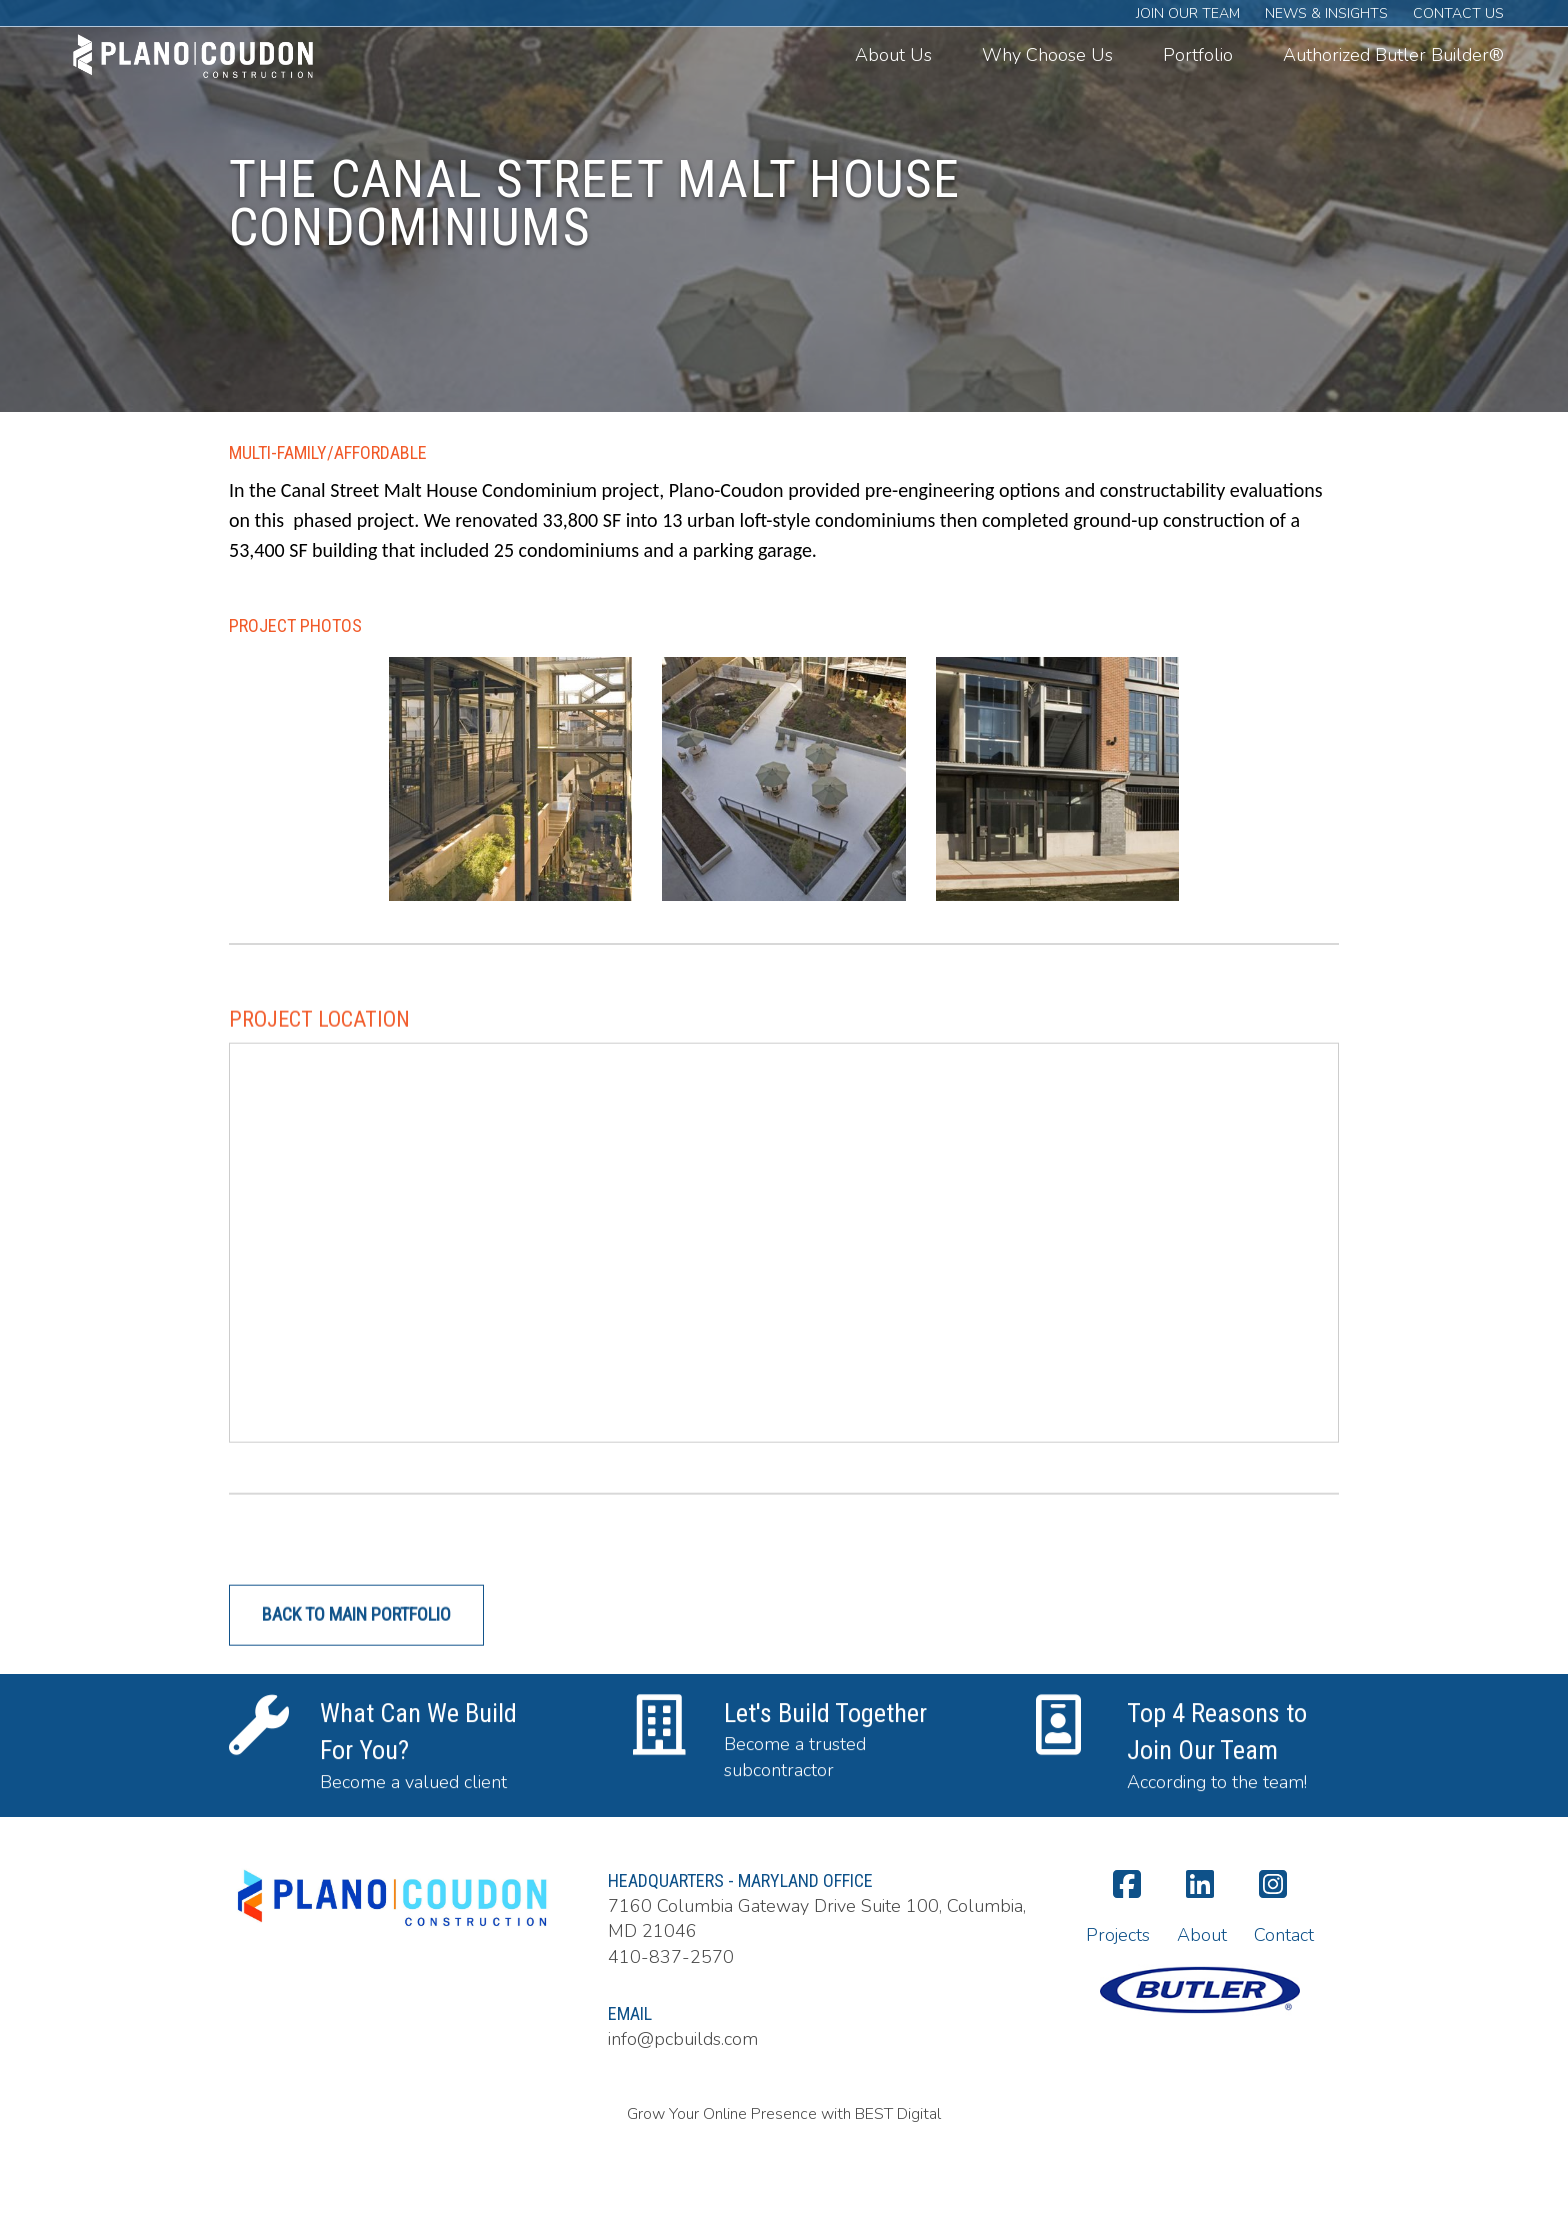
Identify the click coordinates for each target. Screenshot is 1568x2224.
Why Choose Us (1047, 55)
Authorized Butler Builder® (1393, 55)
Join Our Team (1188, 13)
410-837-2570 (671, 1957)
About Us (893, 55)
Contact (1284, 1935)
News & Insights (1326, 13)
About (1202, 1935)
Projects (1118, 1935)
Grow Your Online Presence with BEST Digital (784, 2114)
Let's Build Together (825, 1737)
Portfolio (1198, 55)
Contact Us (1458, 13)
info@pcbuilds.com (683, 2039)
